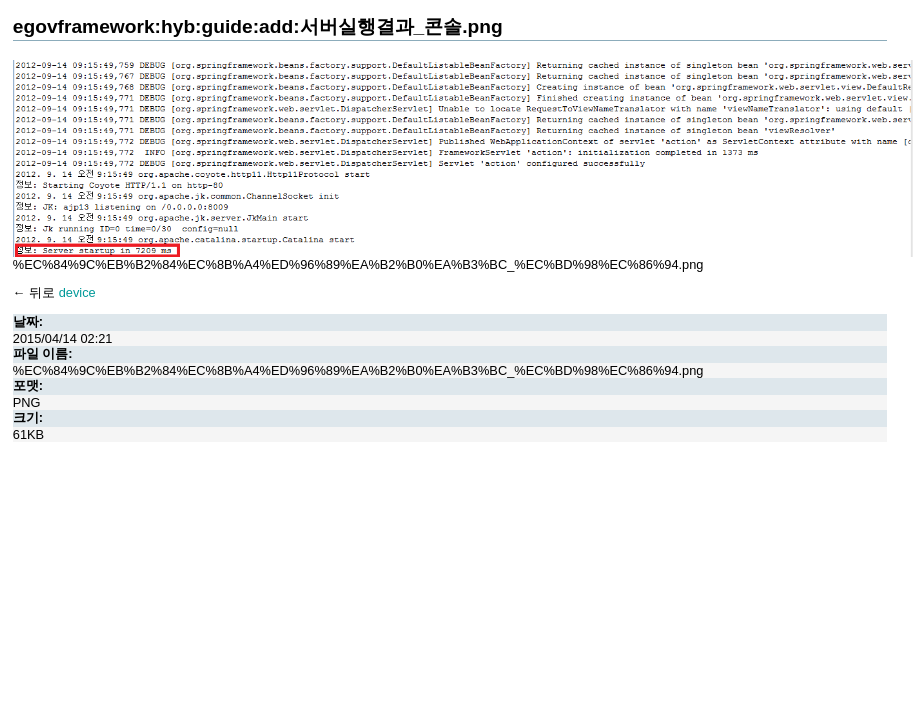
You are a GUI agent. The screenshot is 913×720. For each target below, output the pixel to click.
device (77, 292)
